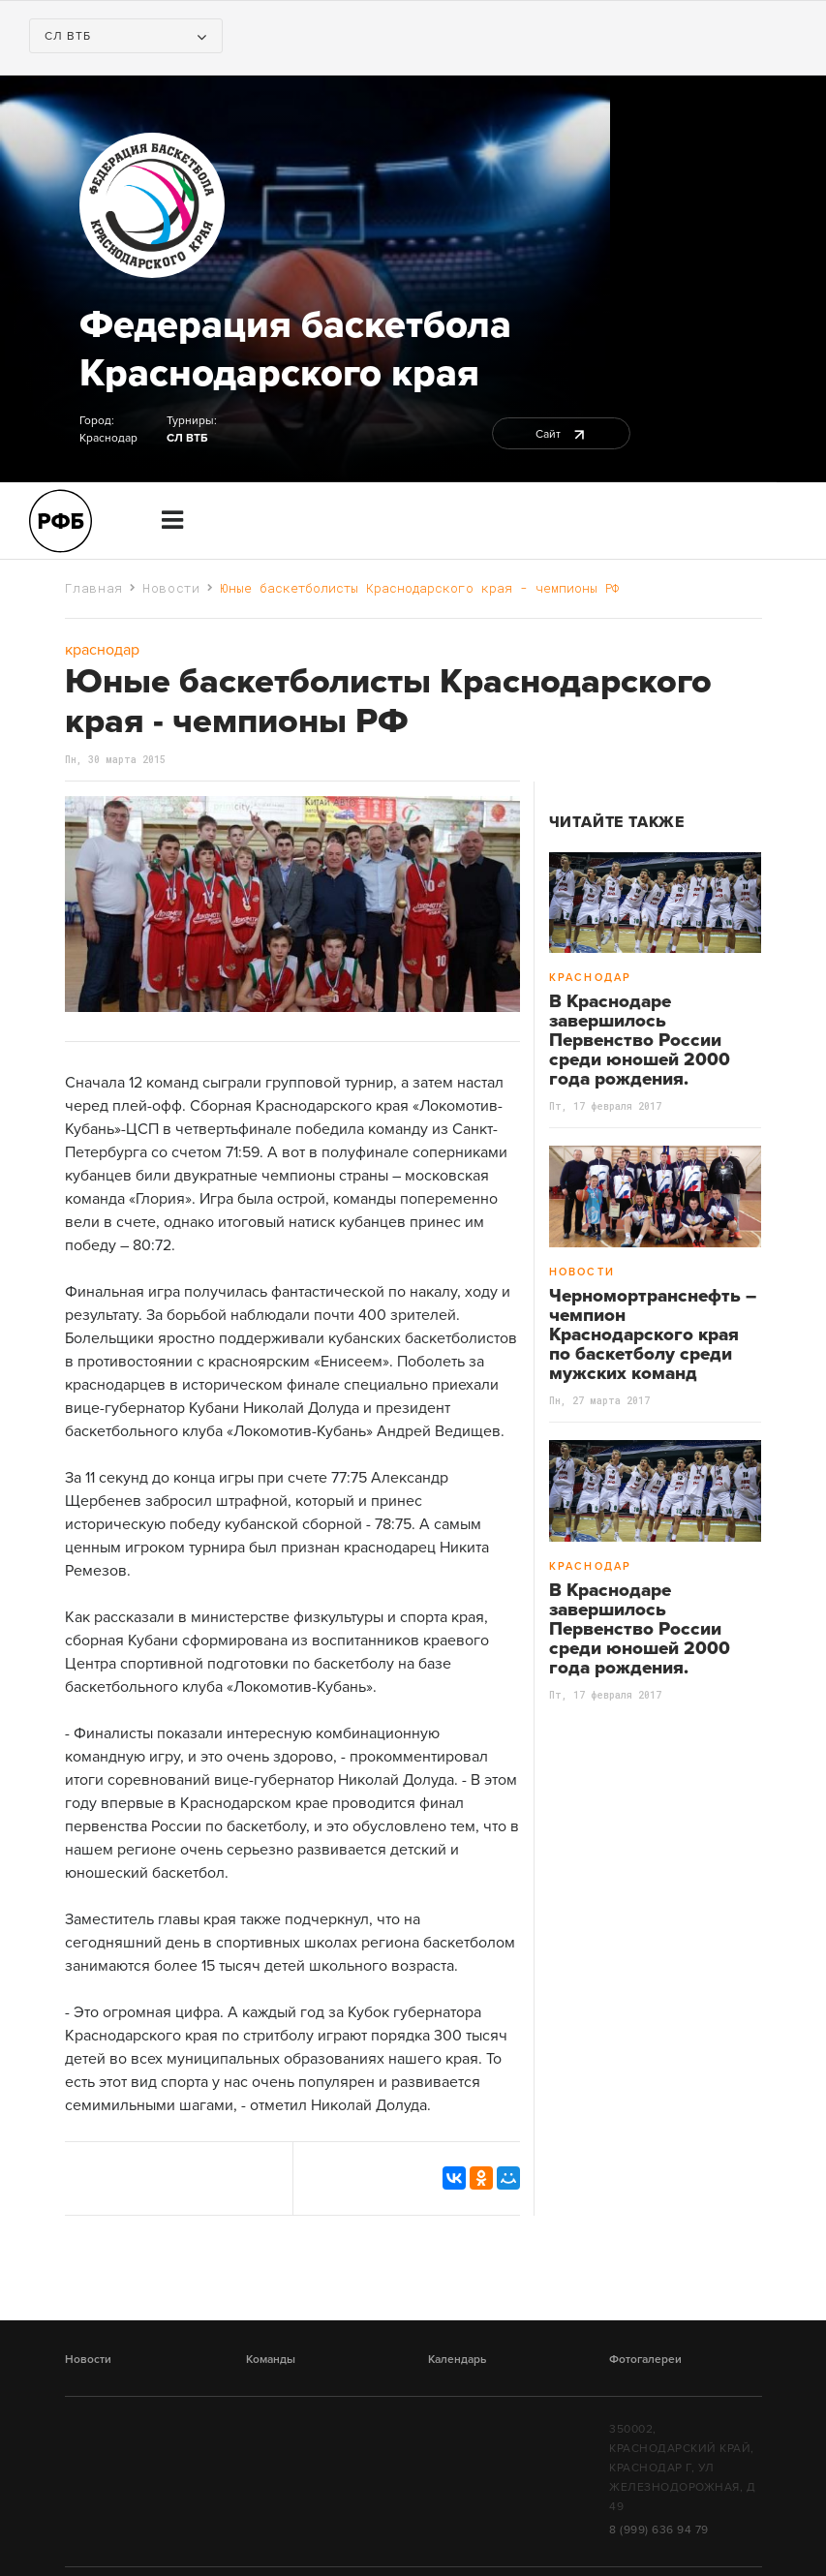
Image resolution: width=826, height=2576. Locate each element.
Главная (94, 588)
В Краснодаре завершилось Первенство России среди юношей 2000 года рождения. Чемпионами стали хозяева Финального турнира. (641, 1069)
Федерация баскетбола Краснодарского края (295, 348)
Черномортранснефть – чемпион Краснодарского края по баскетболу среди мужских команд (652, 1334)
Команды (270, 2359)
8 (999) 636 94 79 (659, 2529)
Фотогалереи (645, 2359)
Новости (171, 588)
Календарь (457, 2359)
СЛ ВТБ (187, 438)
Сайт (561, 434)
